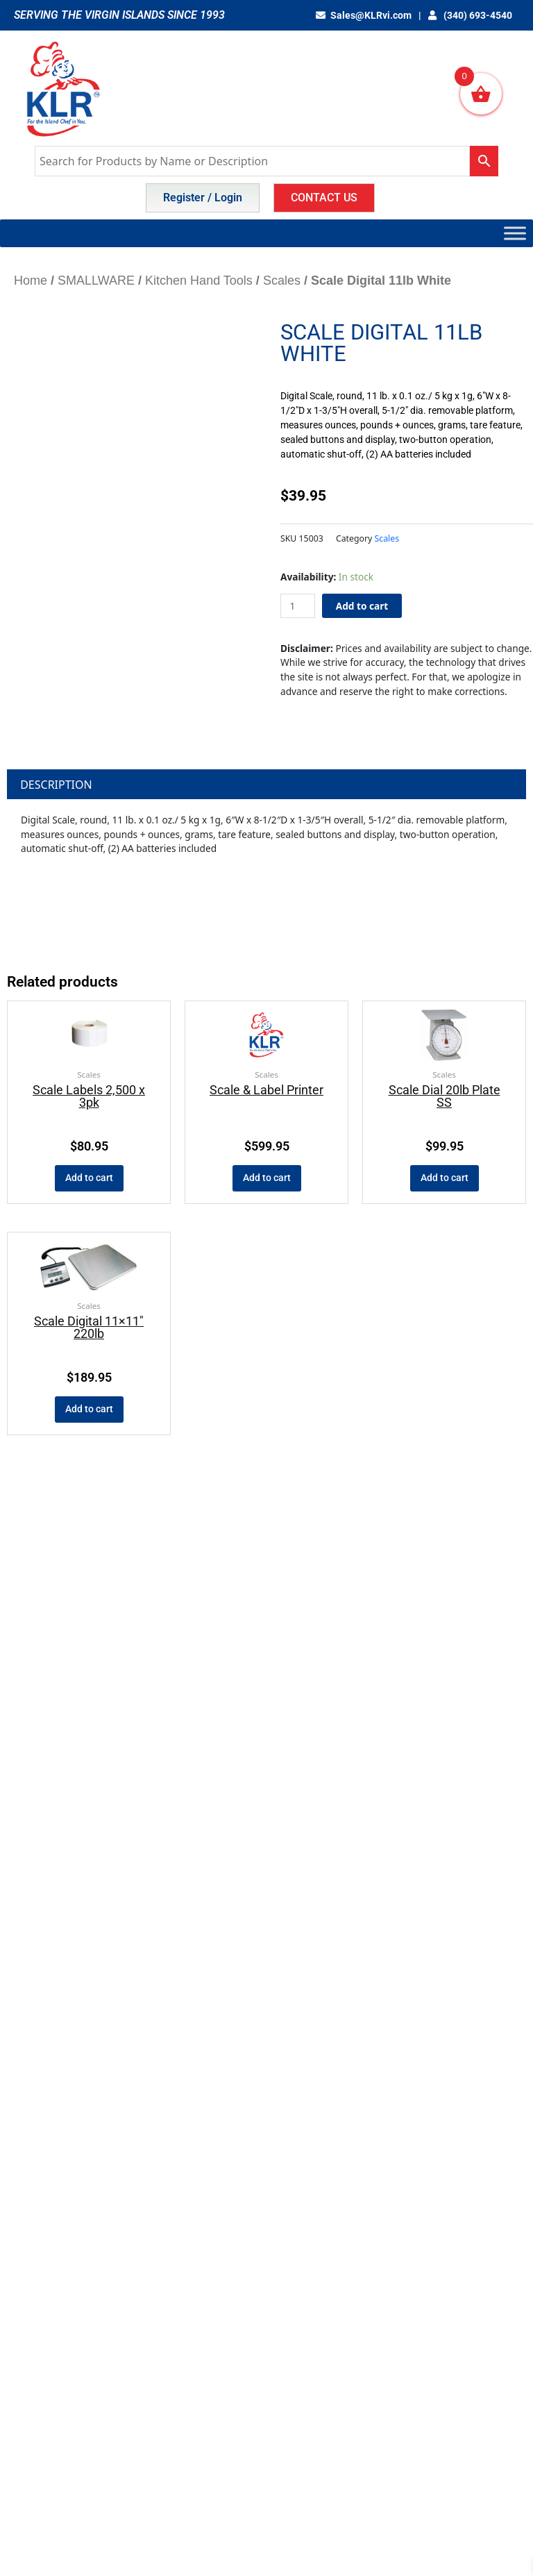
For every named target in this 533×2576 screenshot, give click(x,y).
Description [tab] (56, 784)
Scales (282, 280)
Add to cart (362, 605)
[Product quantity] (297, 606)
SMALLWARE (96, 280)
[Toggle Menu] (515, 233)
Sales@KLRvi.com (364, 15)
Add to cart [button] (89, 1177)
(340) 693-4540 (470, 15)
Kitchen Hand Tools (199, 280)
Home (30, 280)
